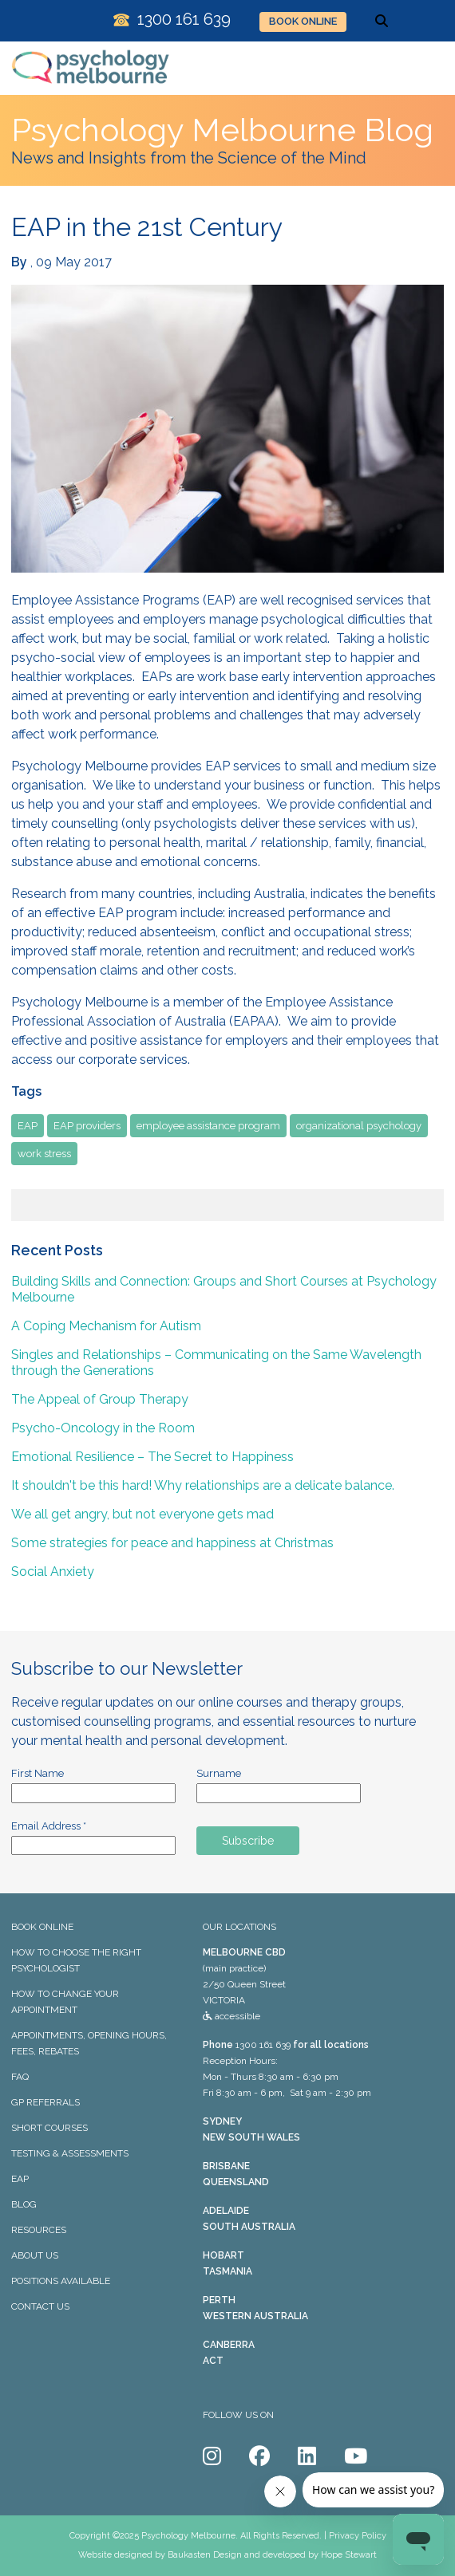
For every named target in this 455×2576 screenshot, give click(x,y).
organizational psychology (358, 1126)
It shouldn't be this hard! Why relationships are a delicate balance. (202, 1485)
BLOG (24, 2204)
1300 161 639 (263, 2044)
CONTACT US (40, 2306)
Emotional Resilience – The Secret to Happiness (152, 1456)
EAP (28, 1126)
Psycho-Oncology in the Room (103, 1428)
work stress (44, 1154)
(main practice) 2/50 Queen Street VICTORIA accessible (244, 1984)
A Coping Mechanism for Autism (106, 1325)
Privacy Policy (357, 2536)
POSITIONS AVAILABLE (60, 2280)
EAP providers (87, 1126)
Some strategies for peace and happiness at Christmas (172, 1542)
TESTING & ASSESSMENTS (70, 2153)
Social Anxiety (52, 1571)
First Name (37, 1773)
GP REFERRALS (45, 2102)
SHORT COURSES (49, 2127)
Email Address (48, 1826)
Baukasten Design (205, 2555)
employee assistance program (208, 1126)
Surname (218, 1773)
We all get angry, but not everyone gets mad (142, 1514)
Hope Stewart (349, 2555)
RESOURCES (38, 2229)
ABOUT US (34, 2255)
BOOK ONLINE (303, 21)
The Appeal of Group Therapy (99, 1399)
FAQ (20, 2076)
